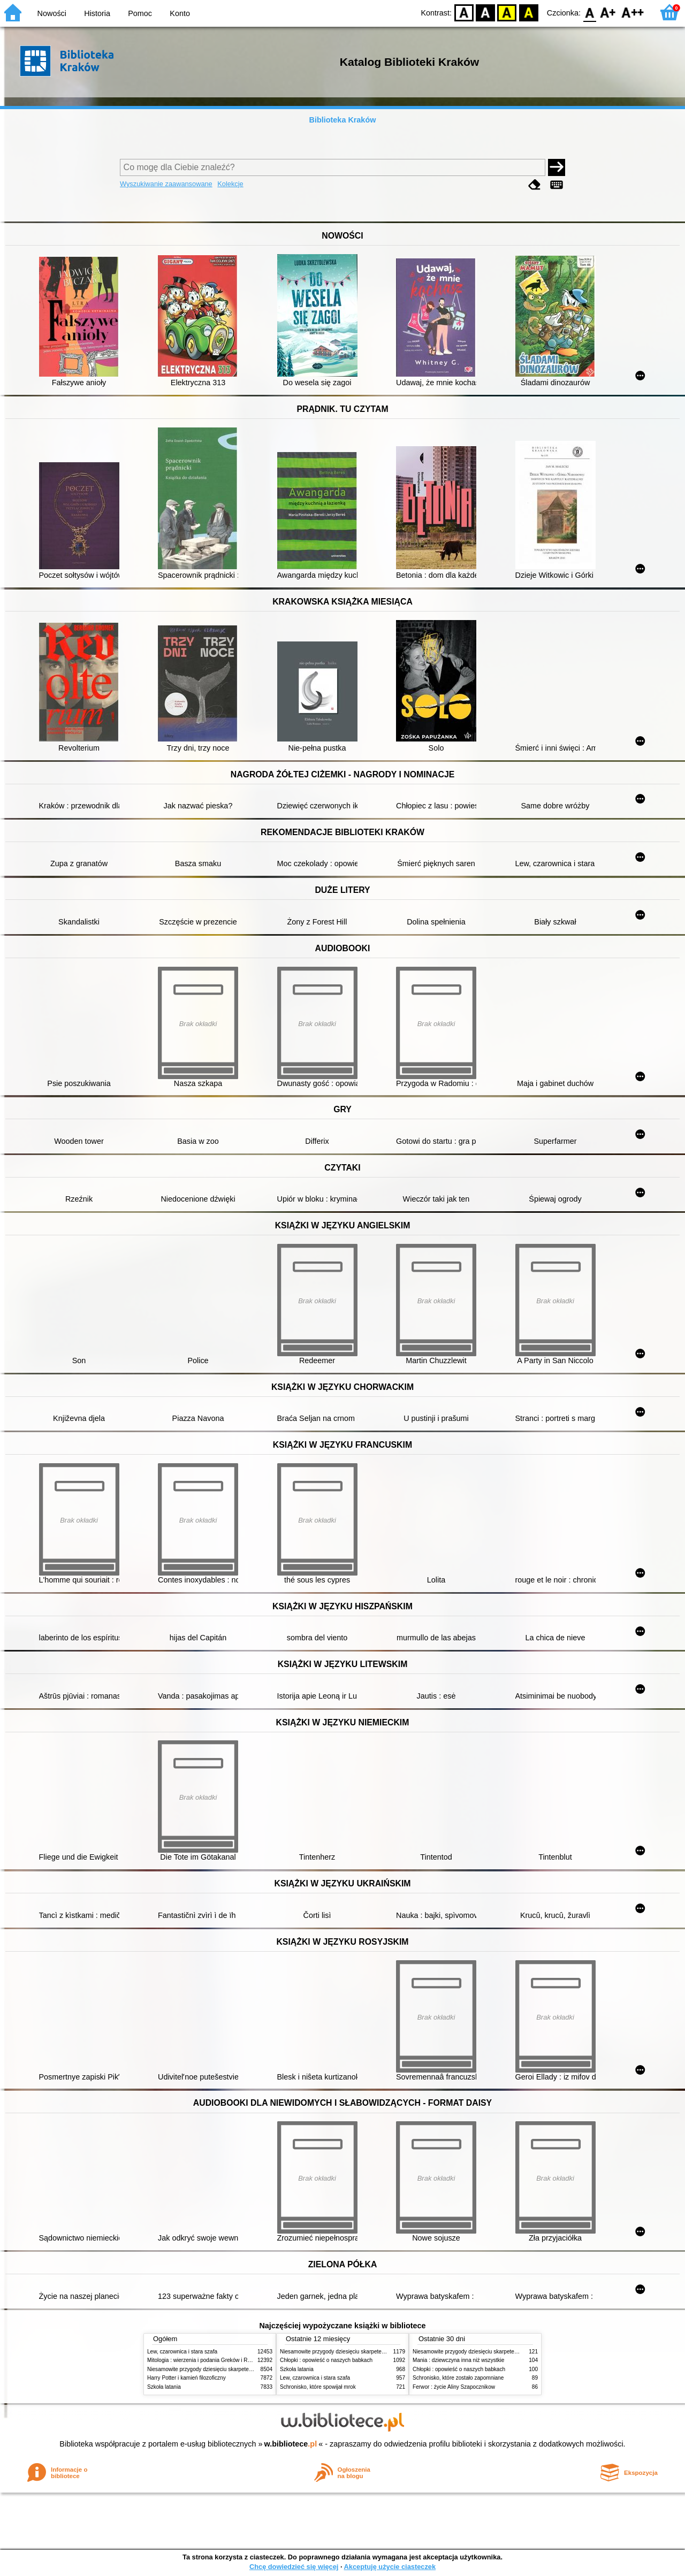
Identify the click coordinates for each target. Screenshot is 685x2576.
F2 (633, 12)
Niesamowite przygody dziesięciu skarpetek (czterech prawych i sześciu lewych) (243, 2369)
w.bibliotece (290, 2444)
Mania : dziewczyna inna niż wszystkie (458, 2360)
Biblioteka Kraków (342, 120)
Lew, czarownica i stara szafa (182, 2352)
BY (528, 12)
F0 (589, 12)
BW (485, 12)
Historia (97, 13)
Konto (180, 13)
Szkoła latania (164, 2387)
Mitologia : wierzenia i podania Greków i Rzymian (206, 2360)
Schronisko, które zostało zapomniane (458, 2378)
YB (507, 12)
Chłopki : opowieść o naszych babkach (326, 2360)
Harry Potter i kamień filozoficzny (186, 2378)
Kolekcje (230, 184)
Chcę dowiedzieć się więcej (293, 2567)
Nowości (51, 13)
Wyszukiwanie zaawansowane (166, 184)
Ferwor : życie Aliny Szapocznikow (454, 2387)
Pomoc (140, 13)
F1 (608, 12)
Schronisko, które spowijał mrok (318, 2387)
